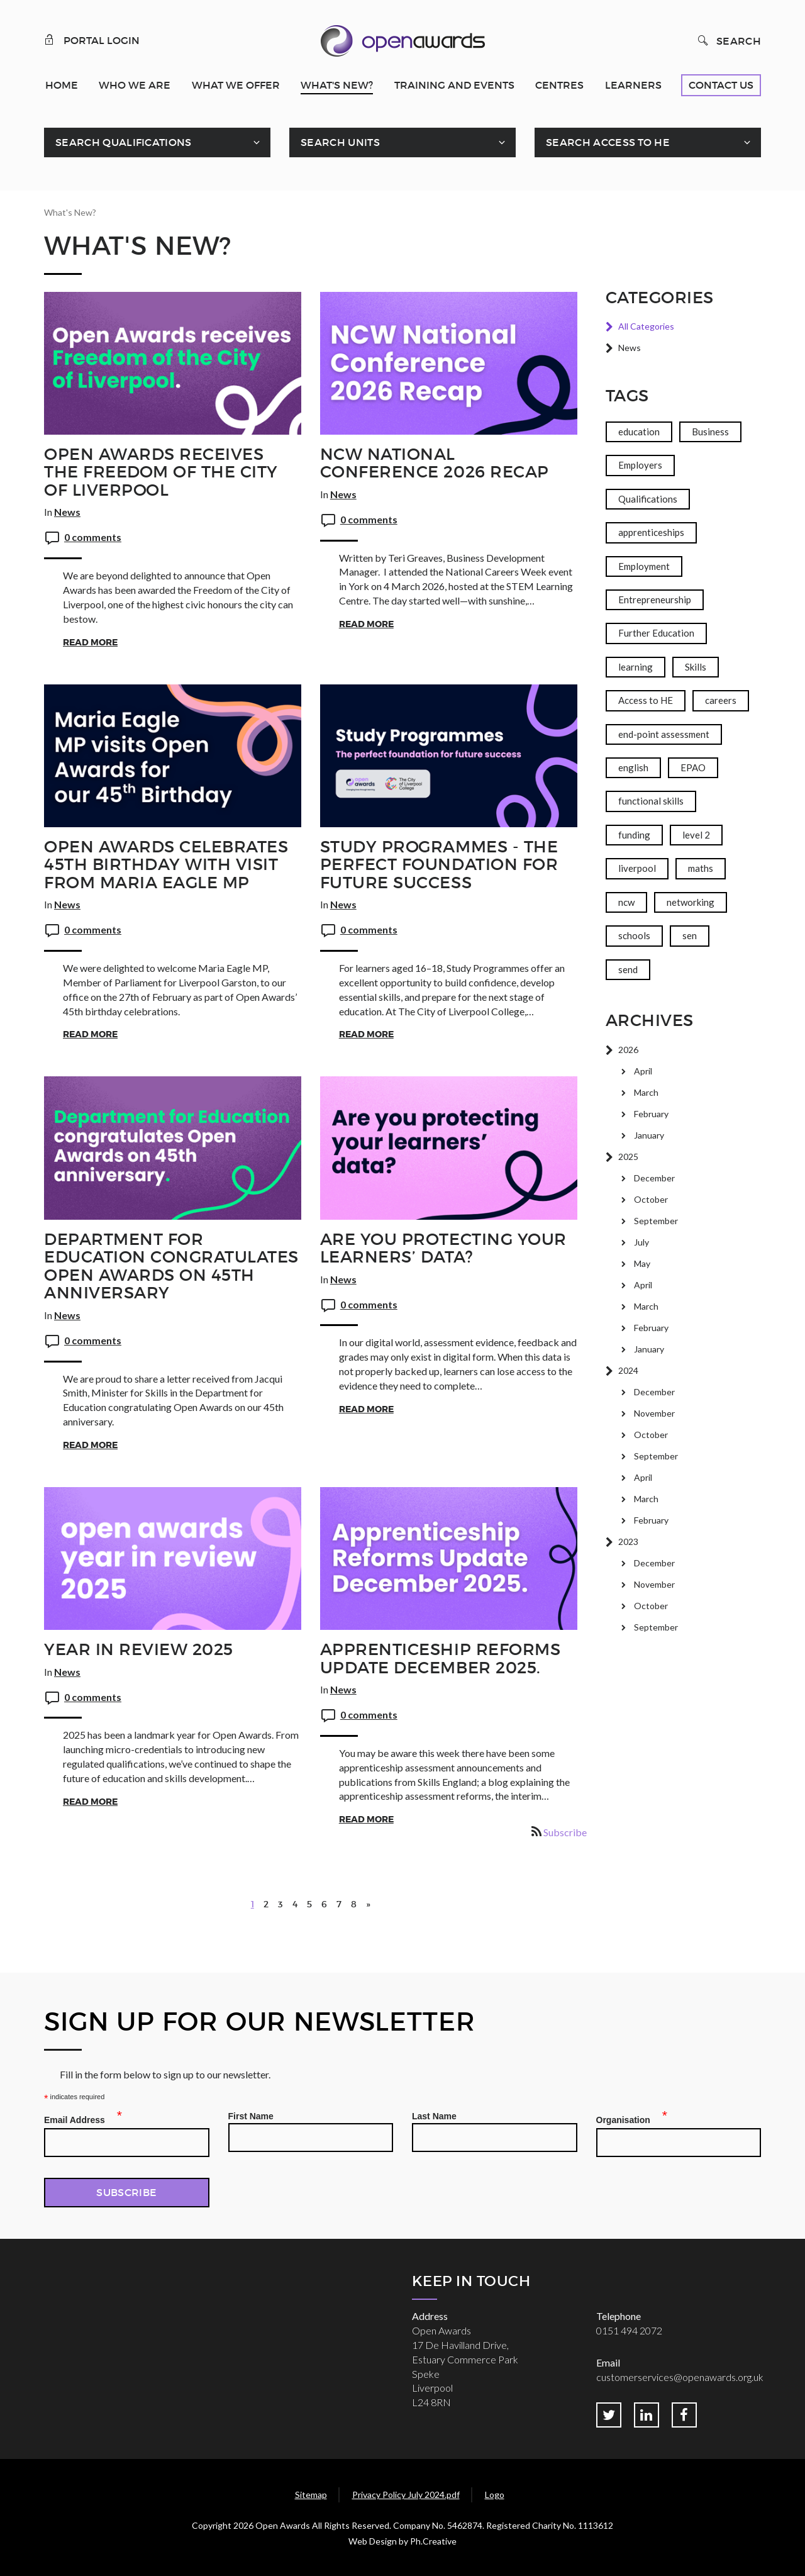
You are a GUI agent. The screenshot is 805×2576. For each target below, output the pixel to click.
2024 (628, 1370)
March (646, 1092)
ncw (626, 902)
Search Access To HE (608, 142)
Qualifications (647, 499)
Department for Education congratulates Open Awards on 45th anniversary (171, 1266)
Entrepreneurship (654, 599)
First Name (251, 2116)
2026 (628, 1049)
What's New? (337, 85)
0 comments (92, 537)
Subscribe (565, 1832)
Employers (640, 465)
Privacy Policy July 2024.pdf (406, 2494)
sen (689, 935)
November (654, 1413)
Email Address (78, 2118)
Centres (559, 85)
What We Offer (236, 85)
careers (720, 700)
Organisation (627, 2118)
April (643, 1071)
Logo (494, 2494)
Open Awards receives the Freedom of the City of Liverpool (161, 472)
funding (634, 834)
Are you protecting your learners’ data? (443, 1248)
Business (710, 431)
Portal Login (92, 39)
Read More (90, 642)
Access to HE (645, 700)
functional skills (651, 800)
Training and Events (454, 85)
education (639, 431)
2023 (628, 1541)
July (641, 1242)
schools (634, 935)
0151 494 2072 (629, 2330)
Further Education (656, 632)
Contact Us (721, 85)
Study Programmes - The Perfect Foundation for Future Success (439, 865)
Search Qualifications (123, 142)
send (628, 969)
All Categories (646, 326)
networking (690, 902)
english (633, 767)
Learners (633, 85)
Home (61, 85)
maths (700, 868)
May (642, 1263)
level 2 (696, 834)
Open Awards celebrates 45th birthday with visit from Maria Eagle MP (166, 865)
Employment (644, 566)
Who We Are (134, 85)
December (654, 1178)
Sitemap (311, 2494)
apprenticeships (651, 532)
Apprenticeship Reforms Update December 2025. (440, 1658)
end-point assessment (663, 734)
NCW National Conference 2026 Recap (434, 463)
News (67, 512)
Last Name (434, 2116)
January (649, 1135)
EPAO (693, 767)
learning (635, 666)
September (656, 1220)
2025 (628, 1156)
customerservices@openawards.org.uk (679, 2377)
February (651, 1113)
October (651, 1199)
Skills (695, 666)
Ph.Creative (433, 2541)
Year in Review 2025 (138, 1649)
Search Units (340, 142)
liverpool (637, 868)
